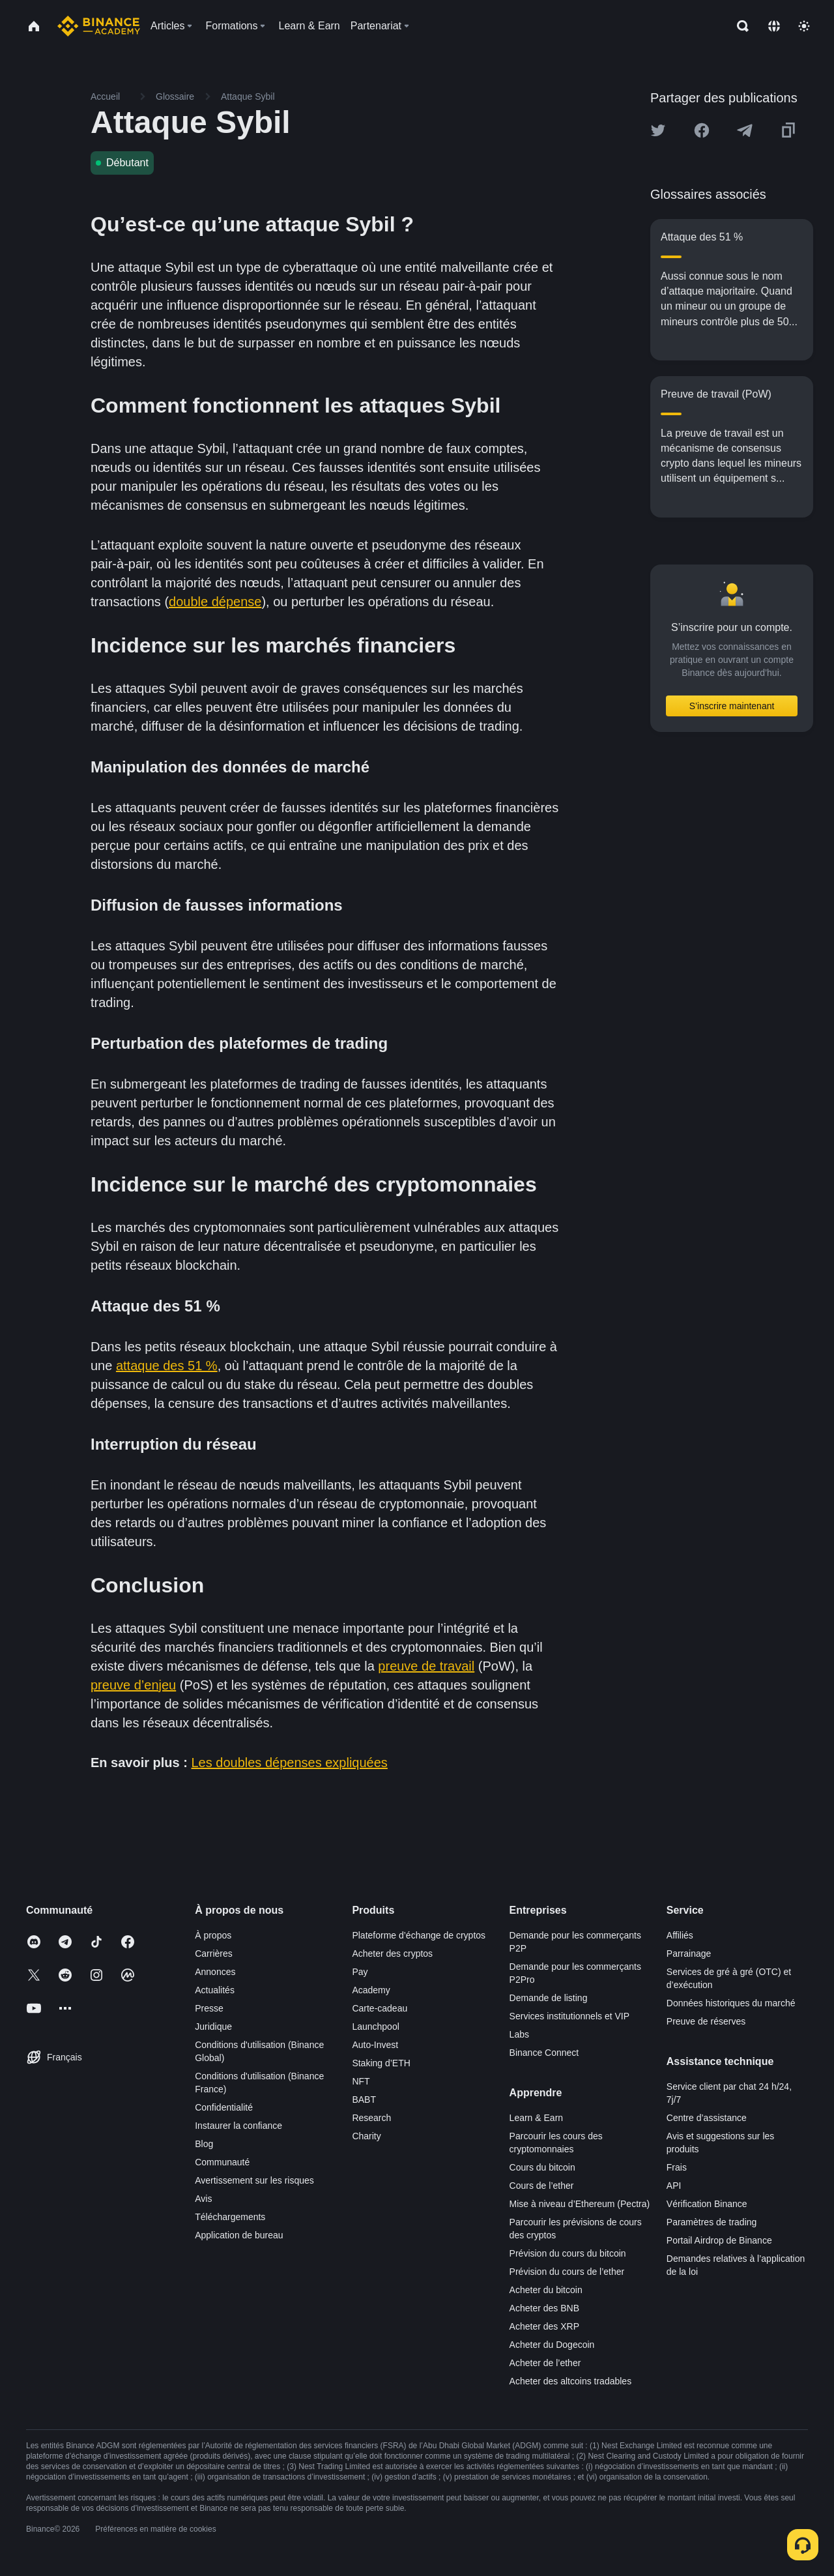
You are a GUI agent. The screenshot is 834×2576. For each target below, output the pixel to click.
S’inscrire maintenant (732, 706)
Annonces (215, 1972)
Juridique (213, 2026)
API (674, 2185)
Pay (359, 1972)
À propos (213, 1935)
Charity (366, 2136)
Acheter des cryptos (392, 1953)
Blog (204, 2144)
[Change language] (774, 26)
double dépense (215, 601)
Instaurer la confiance (238, 2125)
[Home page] (98, 26)
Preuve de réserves (706, 2021)
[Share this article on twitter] (658, 130)
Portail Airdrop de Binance (719, 2240)
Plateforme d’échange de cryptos (418, 1935)
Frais (677, 2167)
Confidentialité (224, 2107)
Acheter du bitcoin (546, 2290)
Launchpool (375, 2026)
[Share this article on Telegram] (745, 130)
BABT (364, 2099)
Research (371, 2118)
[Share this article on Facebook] (702, 130)
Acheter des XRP (544, 2326)
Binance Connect (544, 2052)
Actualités (215, 1990)
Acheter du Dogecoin (552, 2344)
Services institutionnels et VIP (569, 2016)
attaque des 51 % (167, 1365)
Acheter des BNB (544, 2308)
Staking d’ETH (381, 2063)
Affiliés (680, 1935)
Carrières (214, 1953)
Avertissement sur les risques (254, 2180)
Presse (209, 2008)
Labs (519, 2034)
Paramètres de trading (712, 2222)
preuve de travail (426, 1666)
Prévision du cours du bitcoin (568, 2253)
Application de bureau (239, 2235)
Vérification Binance (707, 2204)
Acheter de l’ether (545, 2363)
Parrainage (689, 1953)
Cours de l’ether (542, 2185)
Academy (371, 1990)
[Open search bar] (739, 26)
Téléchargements (230, 2217)
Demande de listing (549, 1998)
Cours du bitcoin (542, 2167)
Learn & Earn (537, 2118)
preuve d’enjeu (133, 1685)
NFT (360, 2081)
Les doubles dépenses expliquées (290, 1762)
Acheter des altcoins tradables (571, 2381)
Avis (203, 2198)
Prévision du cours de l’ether (567, 2271)
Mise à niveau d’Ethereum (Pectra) (580, 2204)
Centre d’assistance (707, 2118)
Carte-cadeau (379, 2008)
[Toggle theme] (804, 26)
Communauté (222, 2162)
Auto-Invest (375, 2045)
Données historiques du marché (731, 2003)
